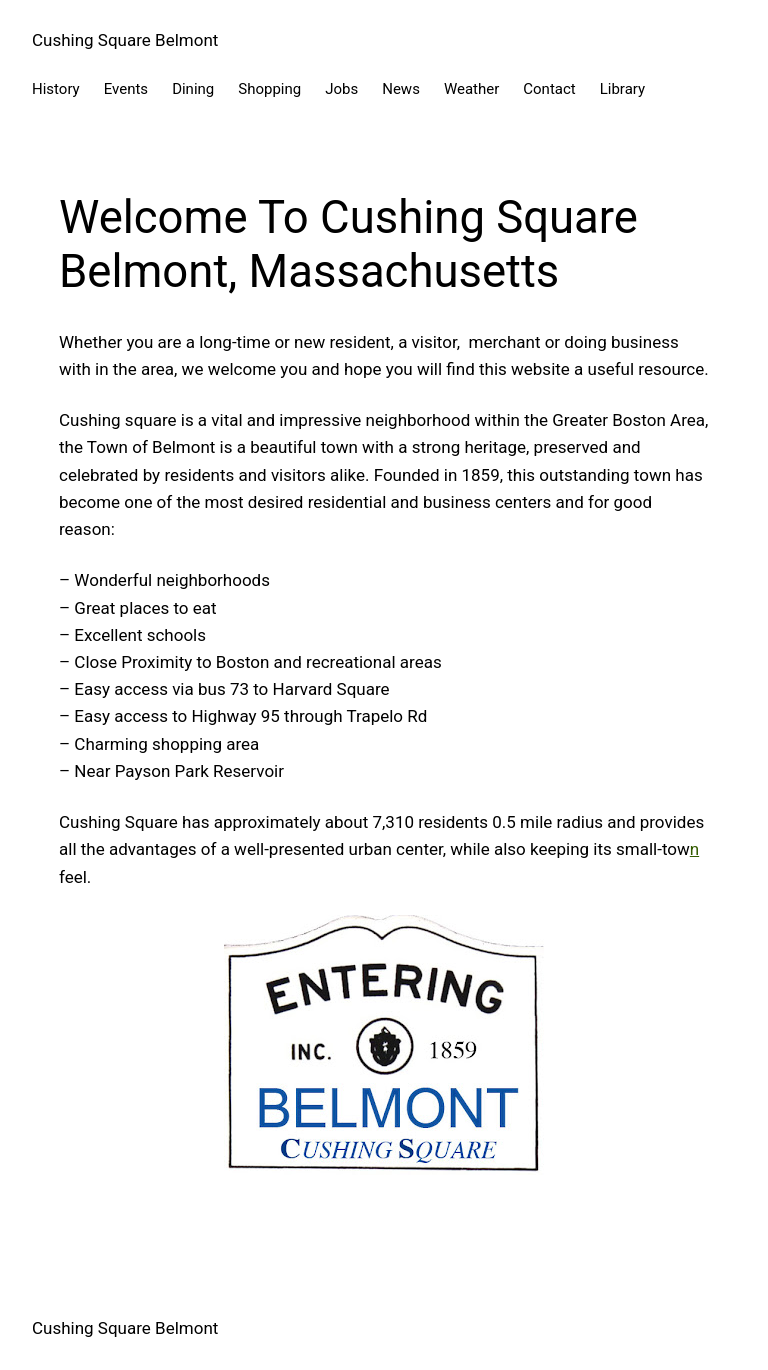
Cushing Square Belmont (125, 40)
